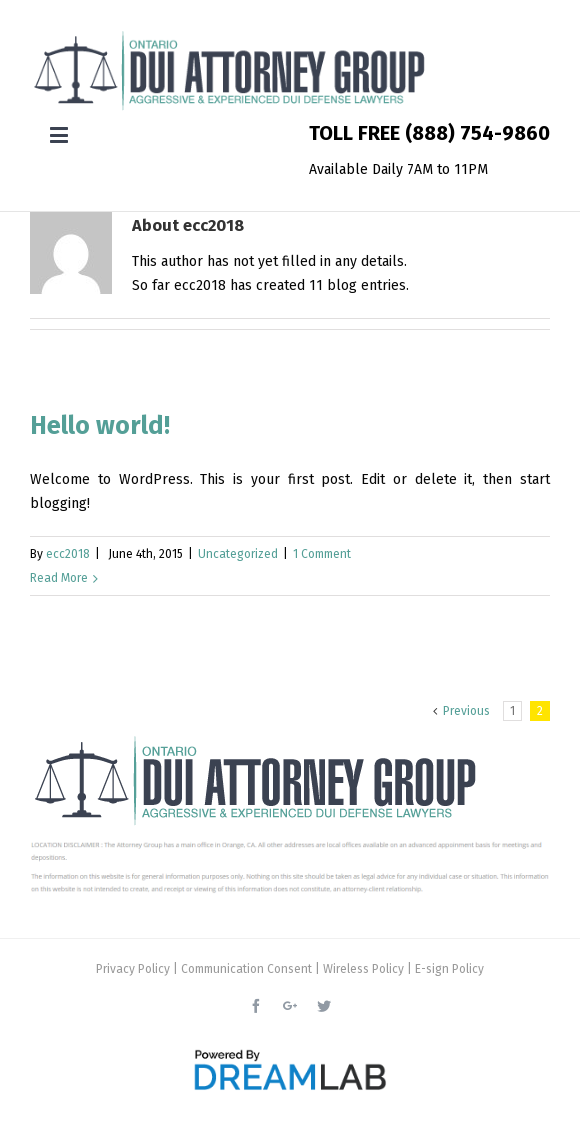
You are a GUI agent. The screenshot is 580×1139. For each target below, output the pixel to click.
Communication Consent (246, 969)
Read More (59, 578)
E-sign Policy (449, 969)
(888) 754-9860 (477, 133)
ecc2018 (68, 554)
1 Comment (322, 554)
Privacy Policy (133, 969)
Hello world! (100, 426)
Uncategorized (238, 554)
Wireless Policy (363, 969)
